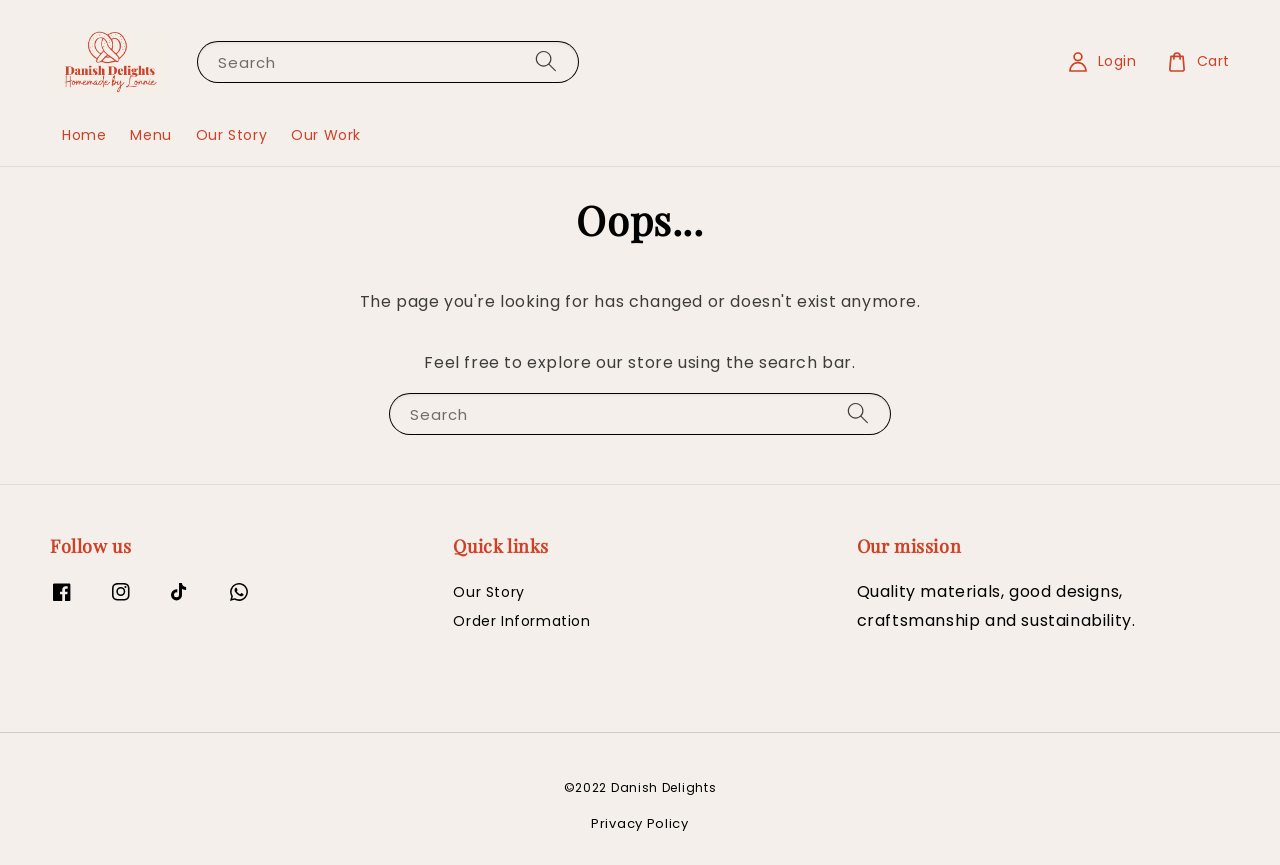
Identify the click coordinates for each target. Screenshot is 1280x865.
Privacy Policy (640, 823)
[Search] (546, 61)
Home (84, 135)
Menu (150, 135)
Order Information (521, 621)
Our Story (231, 135)
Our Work (326, 135)
